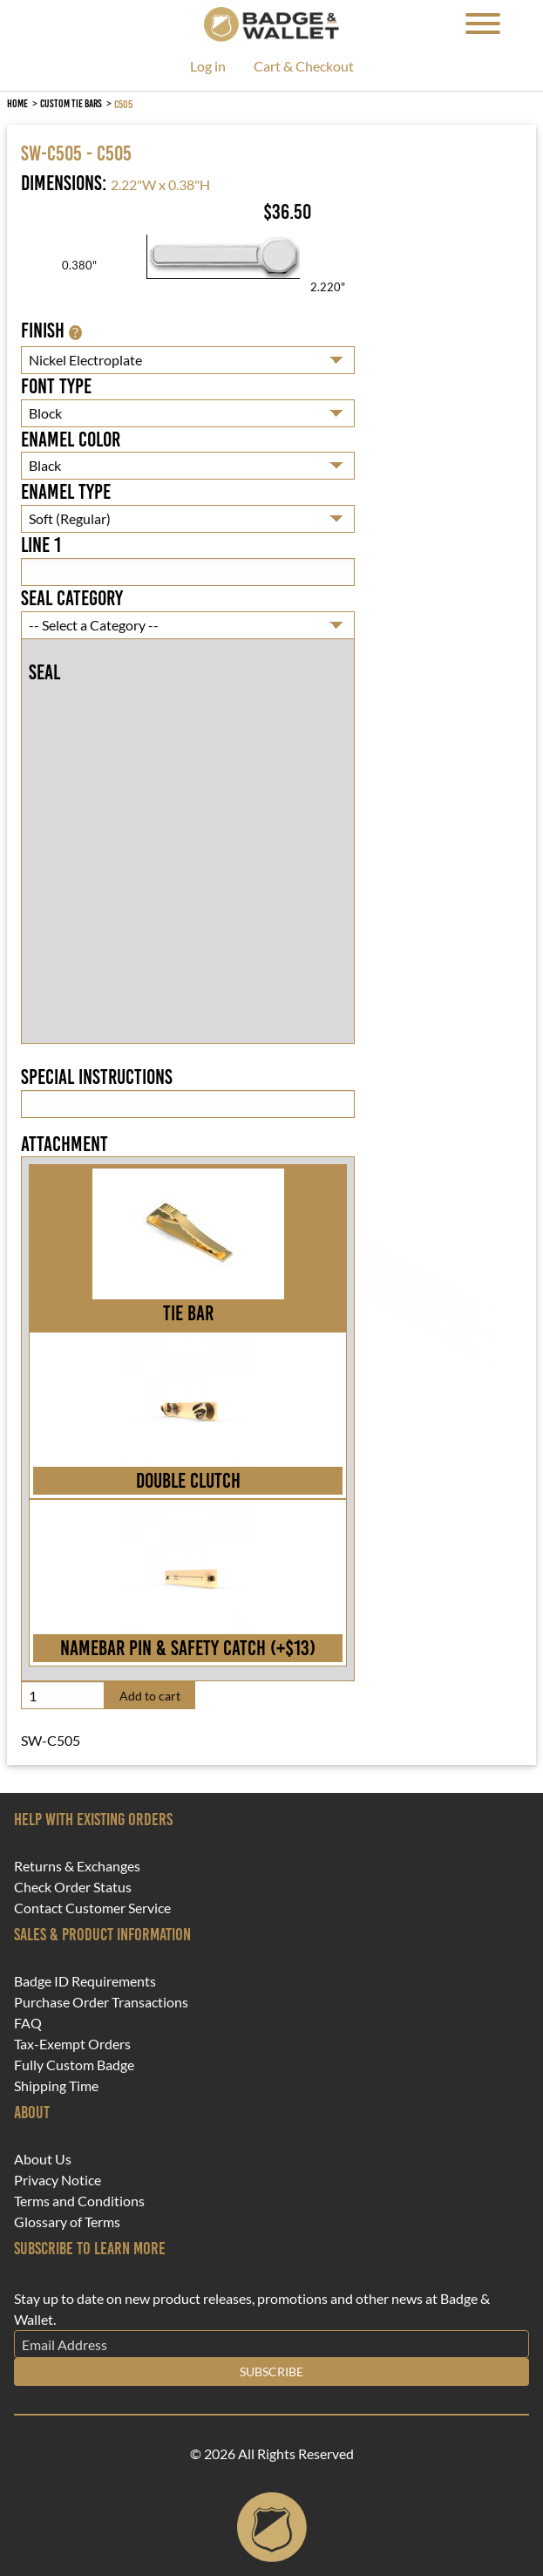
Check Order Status (73, 1887)
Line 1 (41, 545)
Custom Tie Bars (71, 103)
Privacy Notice (57, 2180)
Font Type (56, 386)
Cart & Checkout (304, 66)
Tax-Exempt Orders (72, 2044)
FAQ (28, 2023)
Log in (208, 66)
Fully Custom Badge (74, 2065)
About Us (42, 2159)
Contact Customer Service (92, 1908)
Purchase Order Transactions (101, 2002)
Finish (51, 330)
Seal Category (72, 598)
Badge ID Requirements (85, 1981)
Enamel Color (70, 439)
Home (17, 103)
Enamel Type (66, 492)
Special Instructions (97, 1077)
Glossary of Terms (67, 2222)
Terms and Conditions (79, 2201)
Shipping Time (56, 2086)
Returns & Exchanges (77, 1866)
